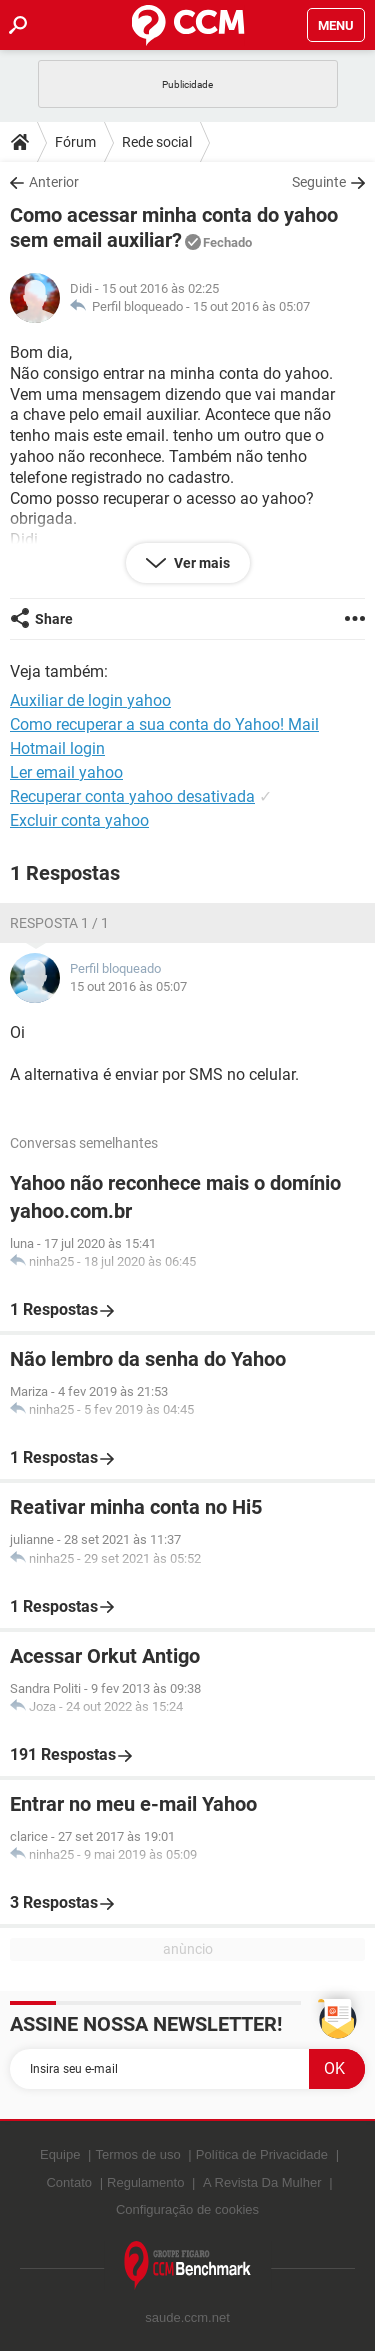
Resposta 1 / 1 (59, 923)
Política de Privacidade (262, 2154)
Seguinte (319, 182)
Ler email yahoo (66, 772)
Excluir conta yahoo (79, 820)
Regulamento (145, 2182)
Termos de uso (137, 2154)
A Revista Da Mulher (262, 2182)
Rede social (157, 142)
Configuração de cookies (187, 2209)
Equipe (60, 2154)
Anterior (54, 182)
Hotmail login (57, 748)
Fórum (75, 142)
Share (54, 619)
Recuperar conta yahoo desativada (132, 796)
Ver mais (200, 563)
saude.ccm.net (187, 2317)
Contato (69, 2182)
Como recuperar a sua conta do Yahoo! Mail (164, 724)
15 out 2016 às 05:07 (251, 306)
